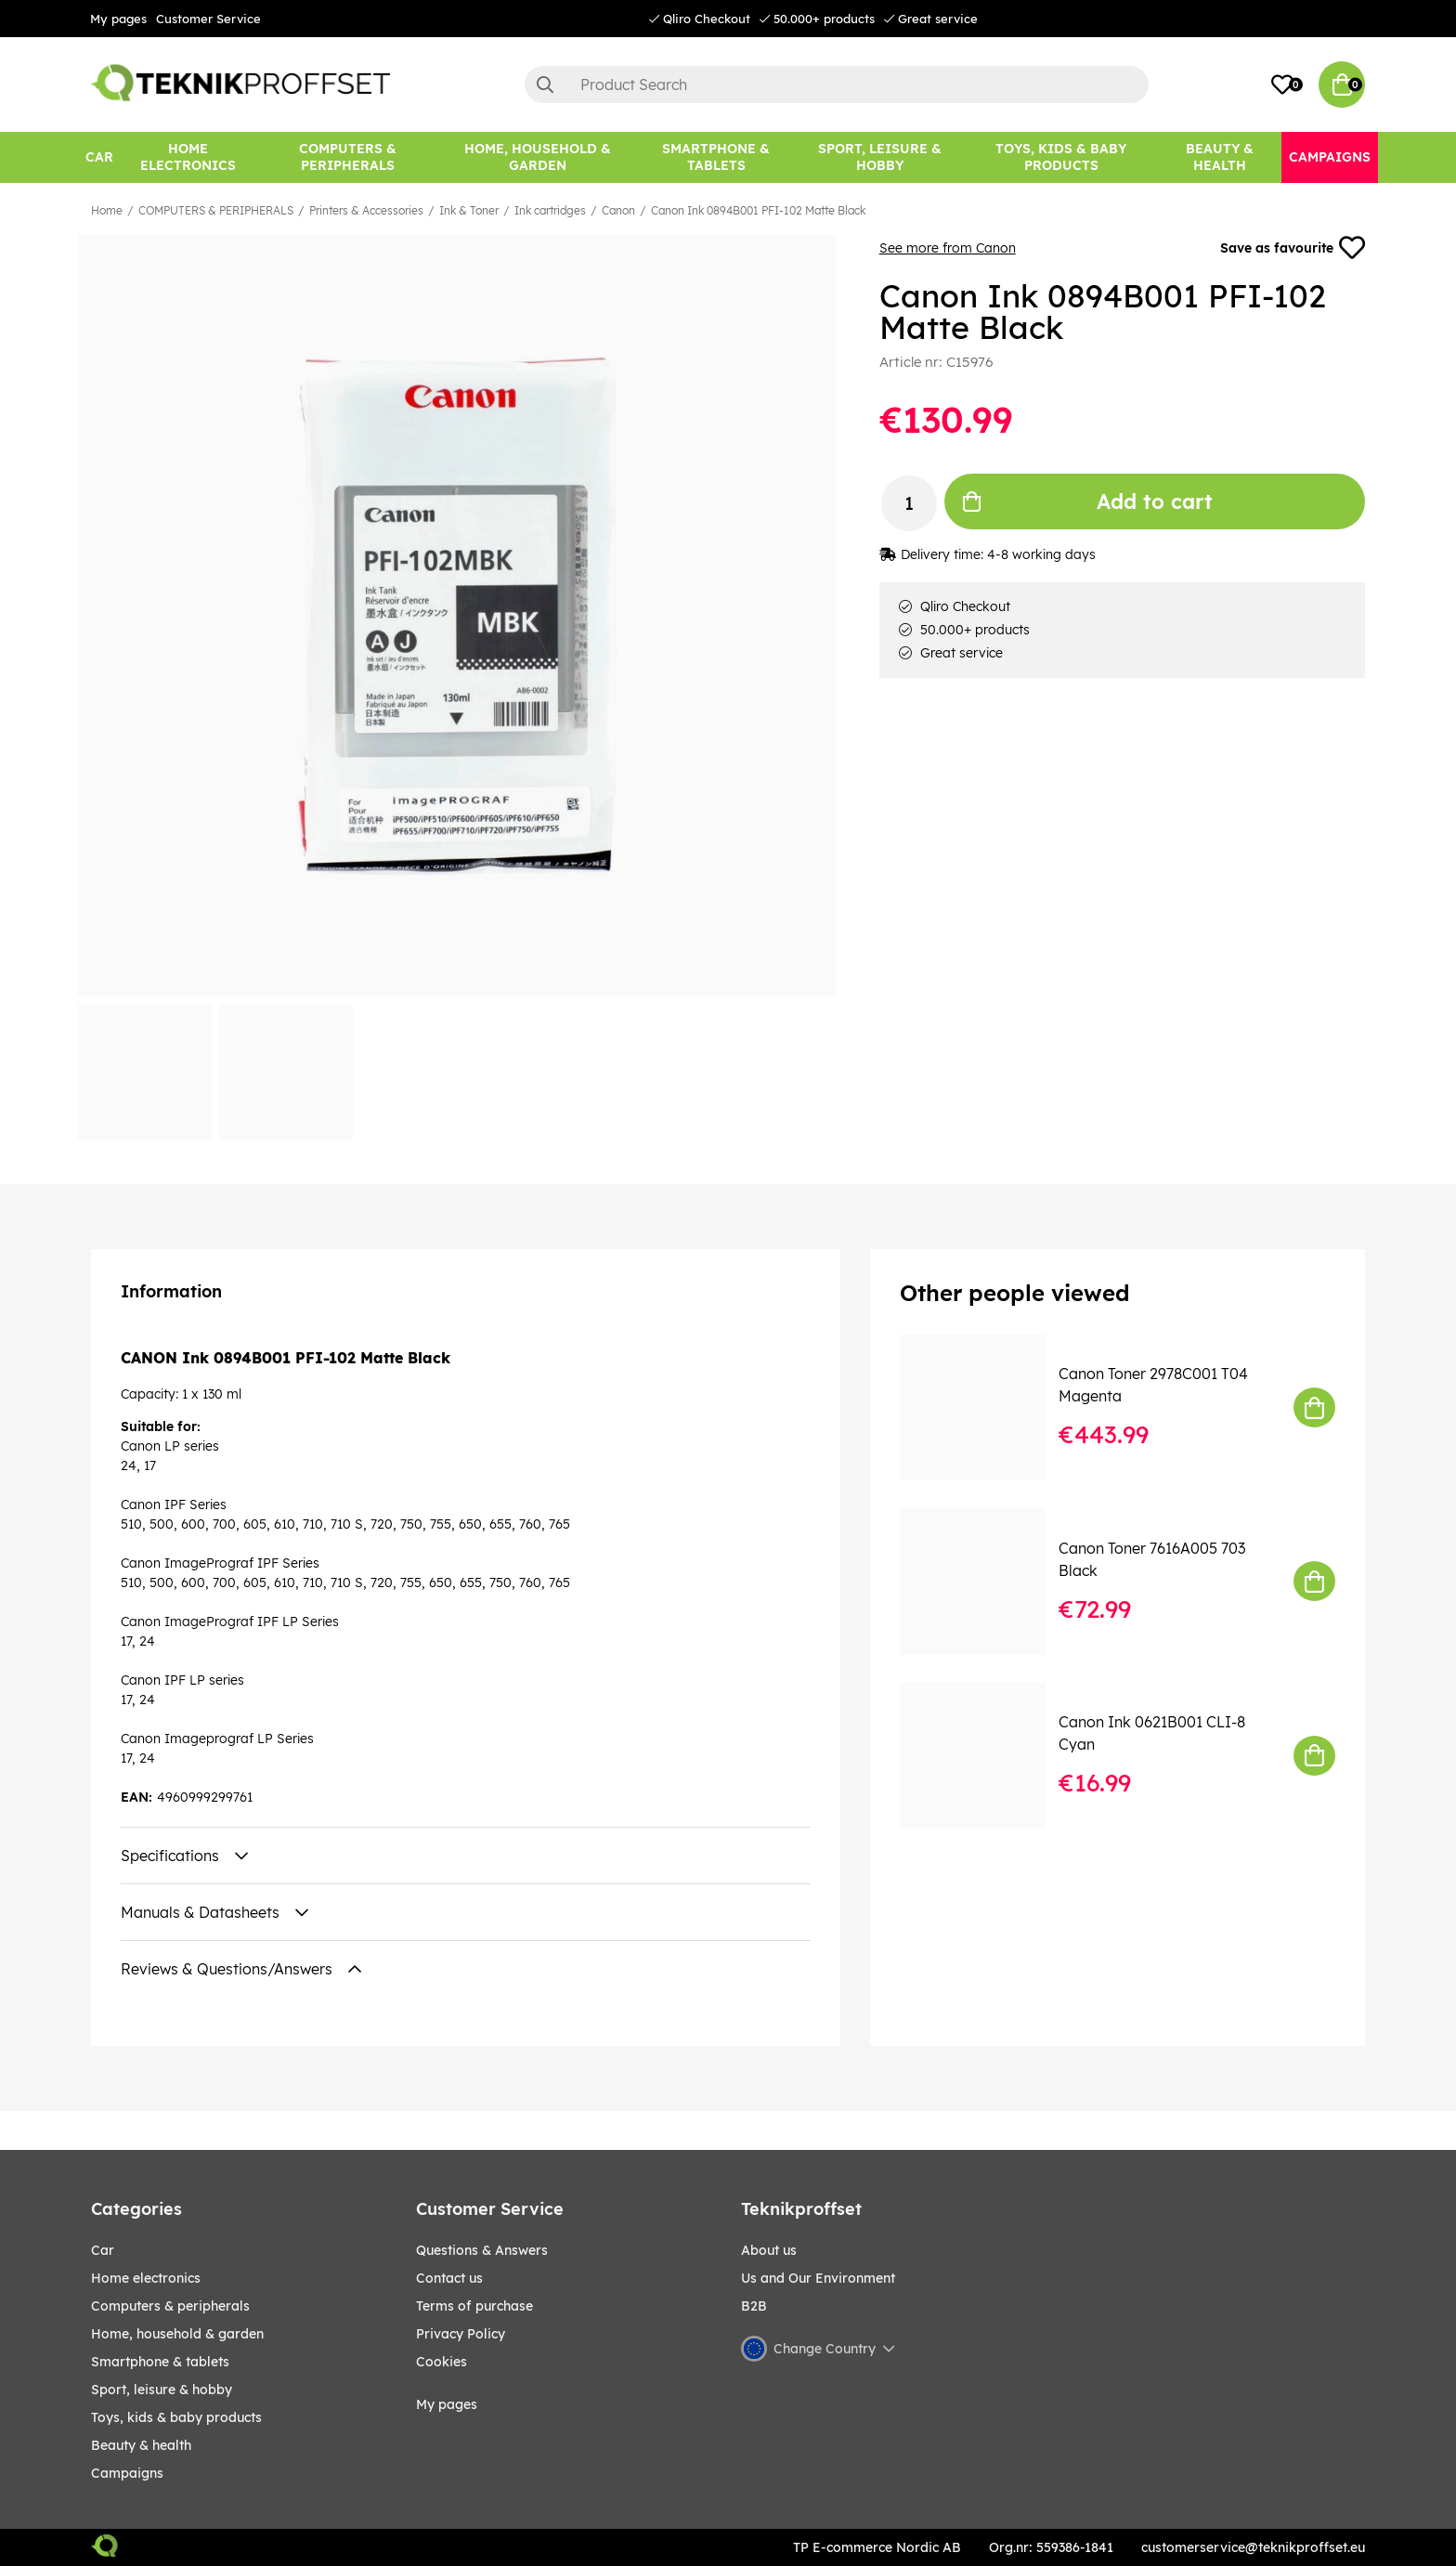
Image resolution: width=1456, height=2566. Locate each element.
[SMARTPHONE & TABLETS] (716, 157)
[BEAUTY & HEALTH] (1220, 157)
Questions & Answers (482, 2250)
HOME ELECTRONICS (146, 2278)
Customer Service (208, 18)
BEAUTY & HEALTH (141, 2445)
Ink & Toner (469, 210)
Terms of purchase (474, 2306)
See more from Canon (947, 248)
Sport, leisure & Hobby (161, 2389)
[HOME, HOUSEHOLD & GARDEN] (537, 157)
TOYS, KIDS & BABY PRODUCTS (176, 2417)
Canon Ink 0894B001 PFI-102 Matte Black (758, 210)
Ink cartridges (550, 210)
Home (107, 210)
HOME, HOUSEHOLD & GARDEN (177, 2333)
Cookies (441, 2361)
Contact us (449, 2278)
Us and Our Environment (818, 2278)
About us (769, 2250)
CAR (102, 2250)
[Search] (837, 84)
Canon (618, 210)
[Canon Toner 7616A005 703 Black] (986, 1581)
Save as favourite (1292, 248)
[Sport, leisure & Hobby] (880, 157)
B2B (754, 2306)
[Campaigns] (1329, 157)
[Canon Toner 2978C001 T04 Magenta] (986, 1407)
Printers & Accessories (366, 210)
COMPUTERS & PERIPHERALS (215, 210)
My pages (118, 18)
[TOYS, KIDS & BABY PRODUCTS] (1061, 157)
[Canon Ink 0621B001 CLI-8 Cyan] (986, 1756)
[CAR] (99, 157)
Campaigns (127, 2473)
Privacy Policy (460, 2333)
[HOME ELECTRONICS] (188, 157)
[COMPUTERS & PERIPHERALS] (348, 157)
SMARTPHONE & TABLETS (160, 2361)
